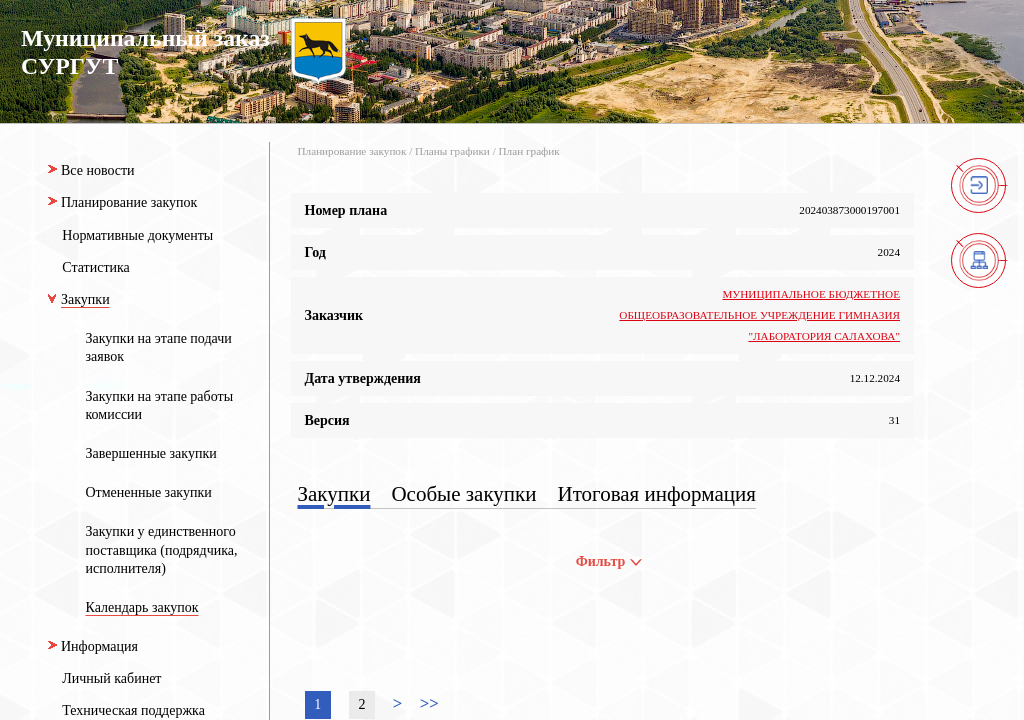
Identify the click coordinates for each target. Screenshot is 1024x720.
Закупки (334, 494)
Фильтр (609, 561)
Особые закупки (463, 494)
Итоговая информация (657, 494)
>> (429, 703)
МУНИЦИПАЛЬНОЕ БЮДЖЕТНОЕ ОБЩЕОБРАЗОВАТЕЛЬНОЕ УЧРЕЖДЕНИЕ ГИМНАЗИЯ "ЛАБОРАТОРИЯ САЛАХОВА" (759, 315)
